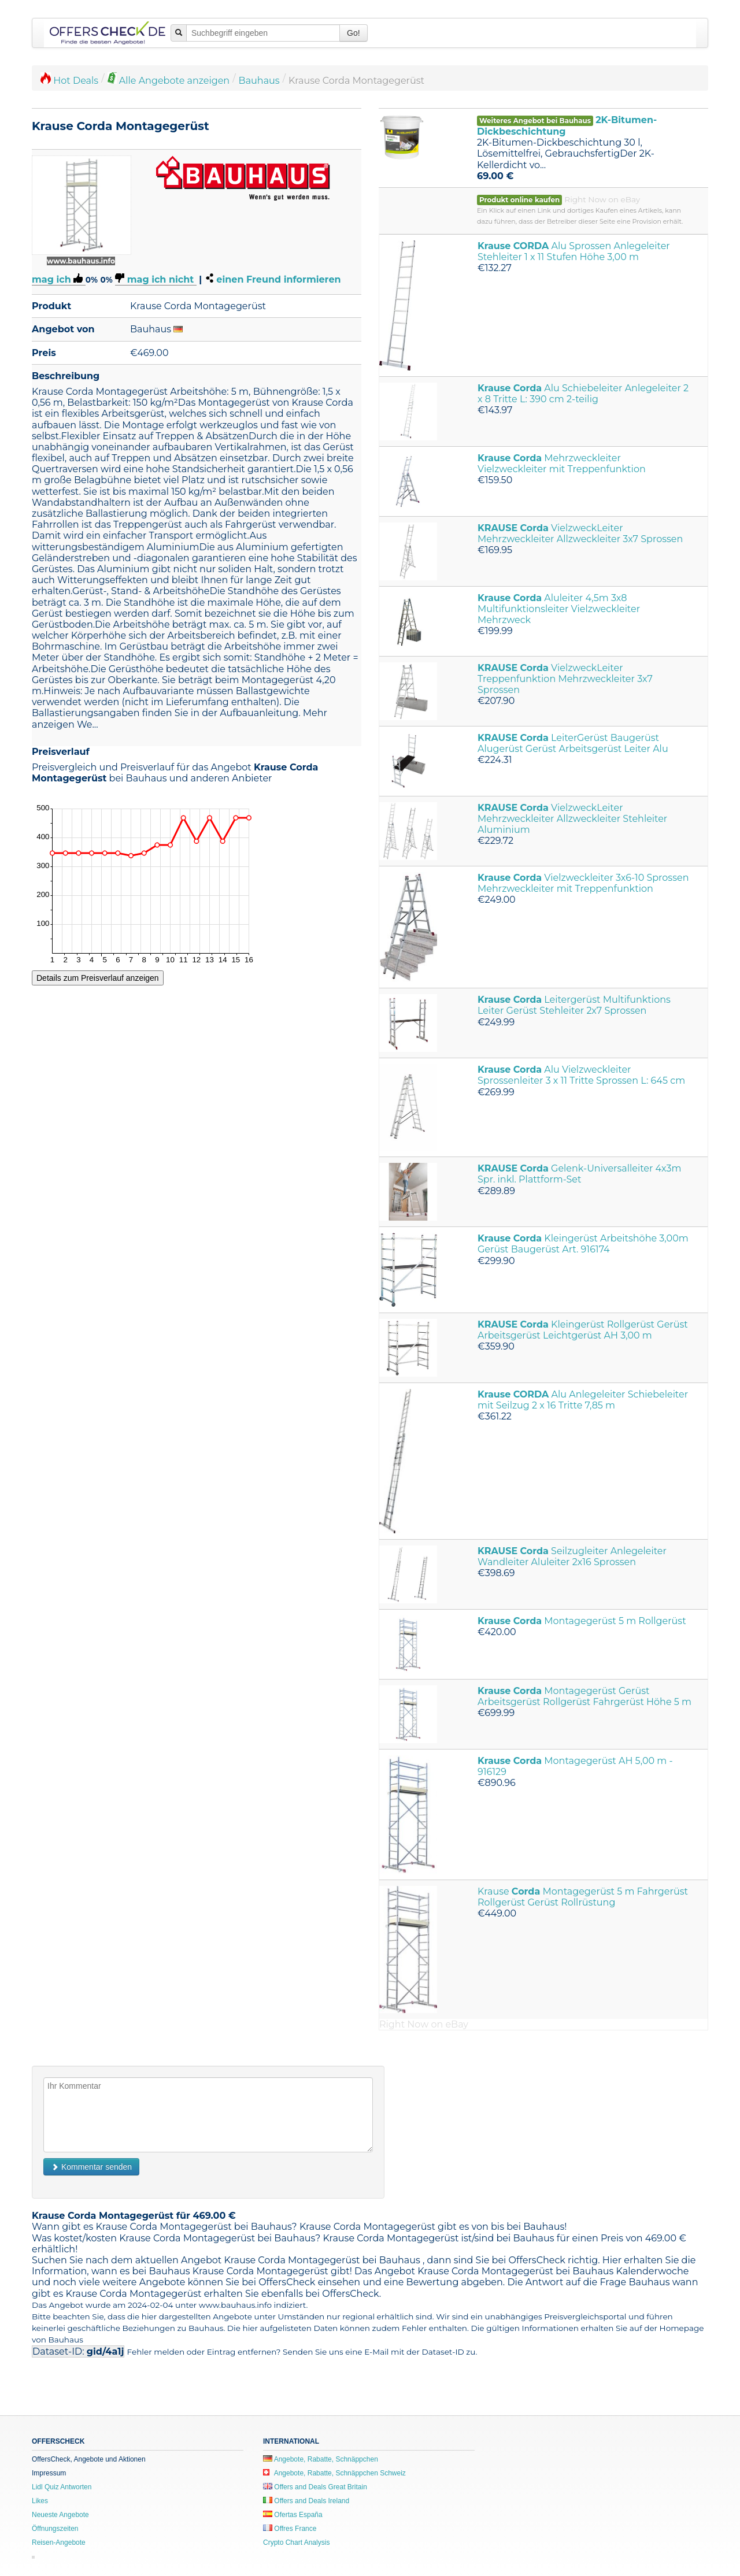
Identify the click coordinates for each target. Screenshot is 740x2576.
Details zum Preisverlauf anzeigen (97, 978)
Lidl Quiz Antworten (61, 2487)
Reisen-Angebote (59, 2542)
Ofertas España (293, 2515)
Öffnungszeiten (55, 2529)
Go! (353, 33)
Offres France (289, 2529)
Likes (40, 2501)
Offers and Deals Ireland (306, 2501)
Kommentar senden (91, 2166)
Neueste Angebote (60, 2515)
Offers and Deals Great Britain (315, 2487)
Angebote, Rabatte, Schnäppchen (320, 2459)
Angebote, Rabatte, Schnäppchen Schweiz (334, 2473)
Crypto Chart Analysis (296, 2542)
